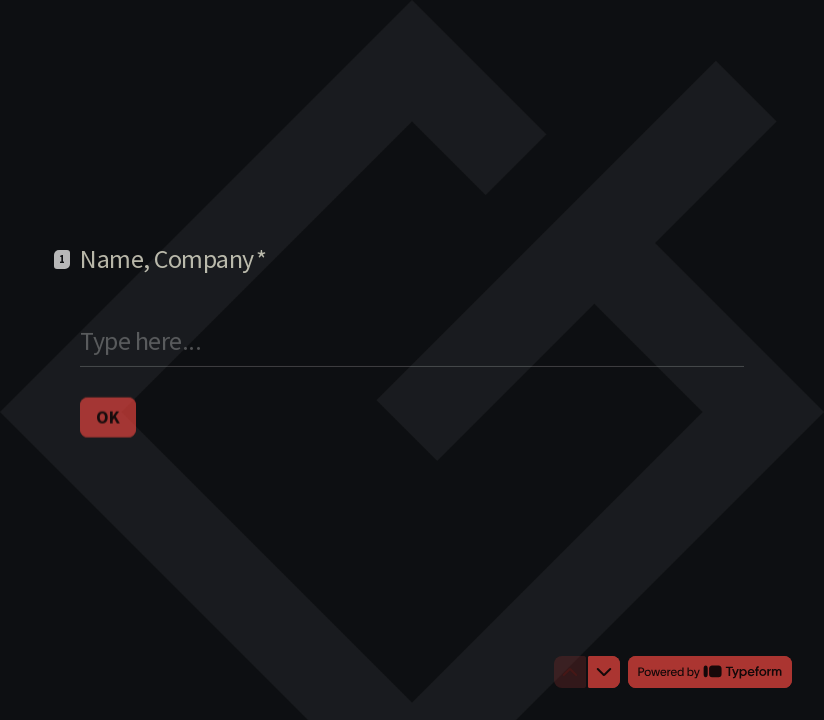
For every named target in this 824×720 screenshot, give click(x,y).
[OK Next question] (108, 416)
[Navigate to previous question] (570, 672)
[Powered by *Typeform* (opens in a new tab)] (710, 672)
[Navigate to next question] (604, 672)
